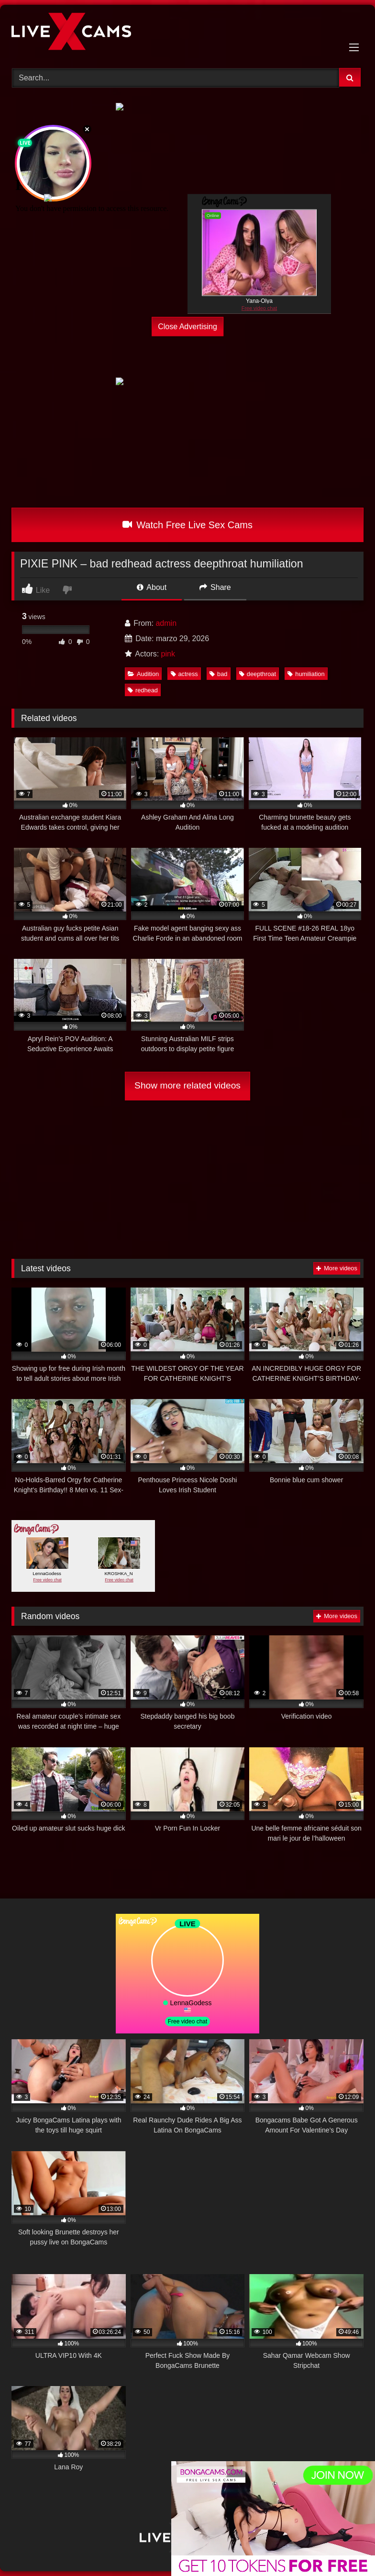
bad (218, 673)
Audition (143, 673)
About (151, 587)
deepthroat (257, 673)
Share (215, 587)
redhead (143, 690)
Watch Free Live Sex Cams (187, 525)
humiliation (305, 673)
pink (168, 654)
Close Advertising (187, 326)
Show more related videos (187, 1085)
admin (165, 623)
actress (184, 673)
